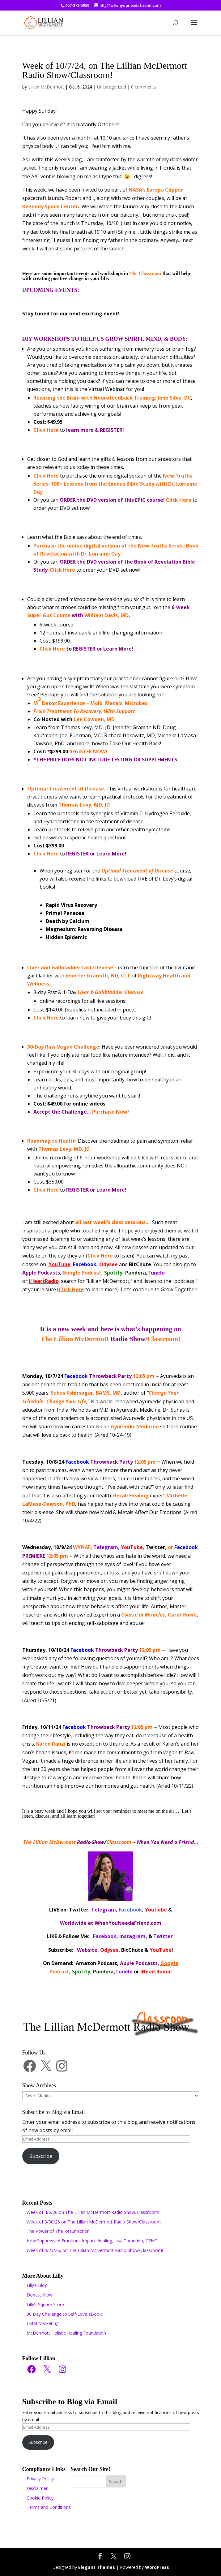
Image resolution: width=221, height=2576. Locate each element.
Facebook (84, 1264)
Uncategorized (111, 87)
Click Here (46, 429)
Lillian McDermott (46, 87)
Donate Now (40, 2295)
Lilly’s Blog (37, 2285)
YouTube (59, 1264)
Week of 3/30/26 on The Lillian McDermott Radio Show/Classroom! (94, 2222)
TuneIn (156, 1272)
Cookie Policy (40, 2498)
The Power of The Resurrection (58, 2231)
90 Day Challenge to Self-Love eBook (64, 2314)
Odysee (108, 1264)
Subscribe (40, 2156)
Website (87, 1949)
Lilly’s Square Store (45, 2304)
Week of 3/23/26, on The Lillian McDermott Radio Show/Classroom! (95, 2250)
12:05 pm (109, 1376)
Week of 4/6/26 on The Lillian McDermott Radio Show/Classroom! (93, 2212)
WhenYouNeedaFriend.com (128, 1923)
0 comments (143, 87)
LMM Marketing (42, 2323)
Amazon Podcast (96, 1963)
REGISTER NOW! (88, 751)
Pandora (135, 1272)
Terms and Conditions (49, 2507)
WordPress (157, 2567)
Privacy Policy (40, 2479)
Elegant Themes (96, 2567)
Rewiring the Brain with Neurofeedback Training (94, 397)
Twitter (155, 1547)
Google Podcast (81, 1272)
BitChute (140, 1264)
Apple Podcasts (41, 1272)
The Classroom (145, 273)
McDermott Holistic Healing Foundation (66, 2333)
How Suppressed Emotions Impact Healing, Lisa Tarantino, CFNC (92, 2241)
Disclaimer (37, 2488)
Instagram (132, 1936)
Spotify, (82, 1971)
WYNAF (82, 1547)
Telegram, (106, 1547)
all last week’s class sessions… (112, 1222)
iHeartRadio (155, 1971)
